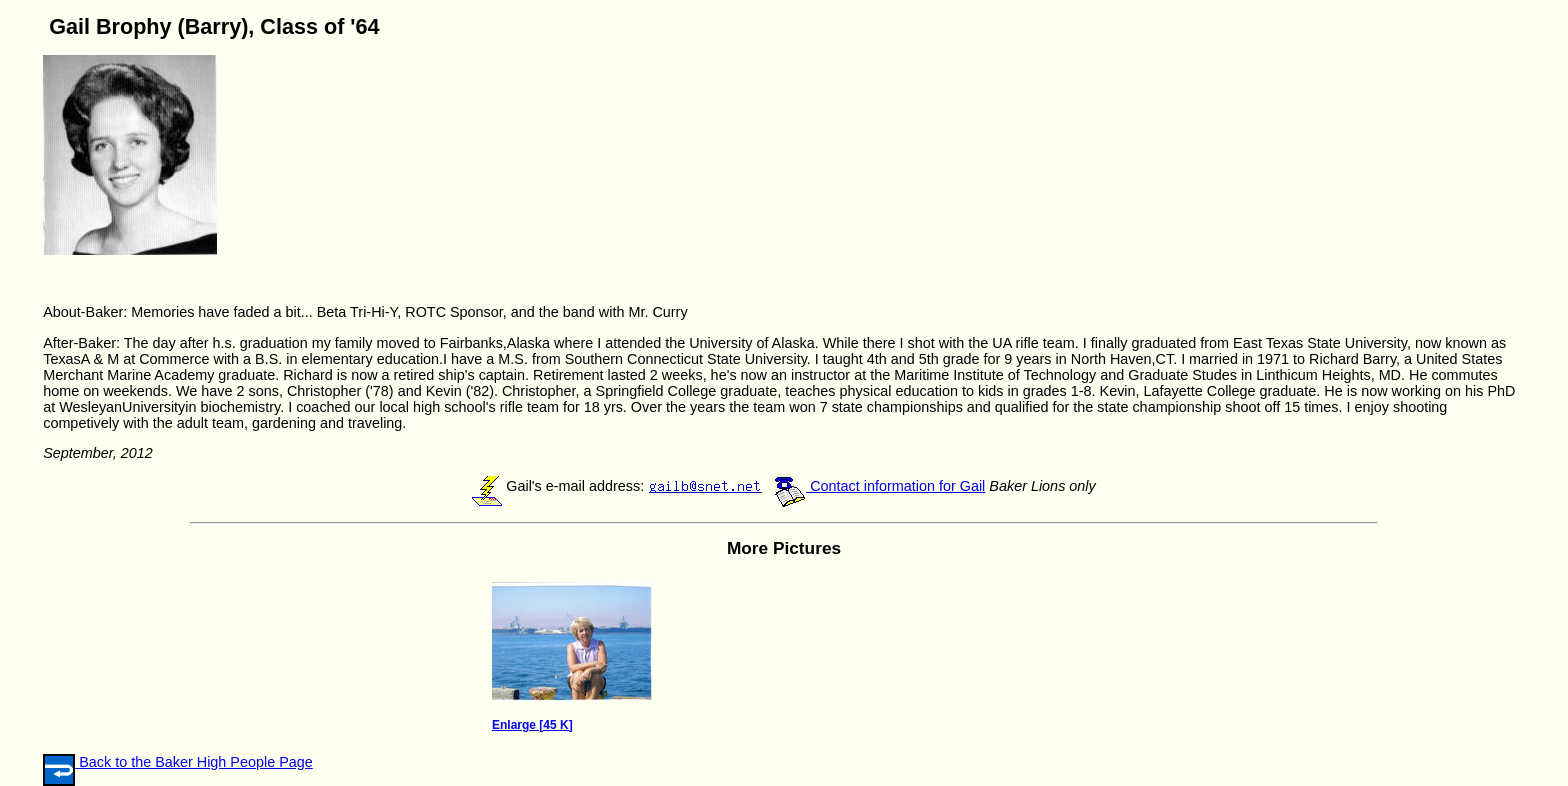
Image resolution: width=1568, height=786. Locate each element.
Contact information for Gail (879, 486)
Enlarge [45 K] (532, 725)
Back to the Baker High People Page (194, 762)
